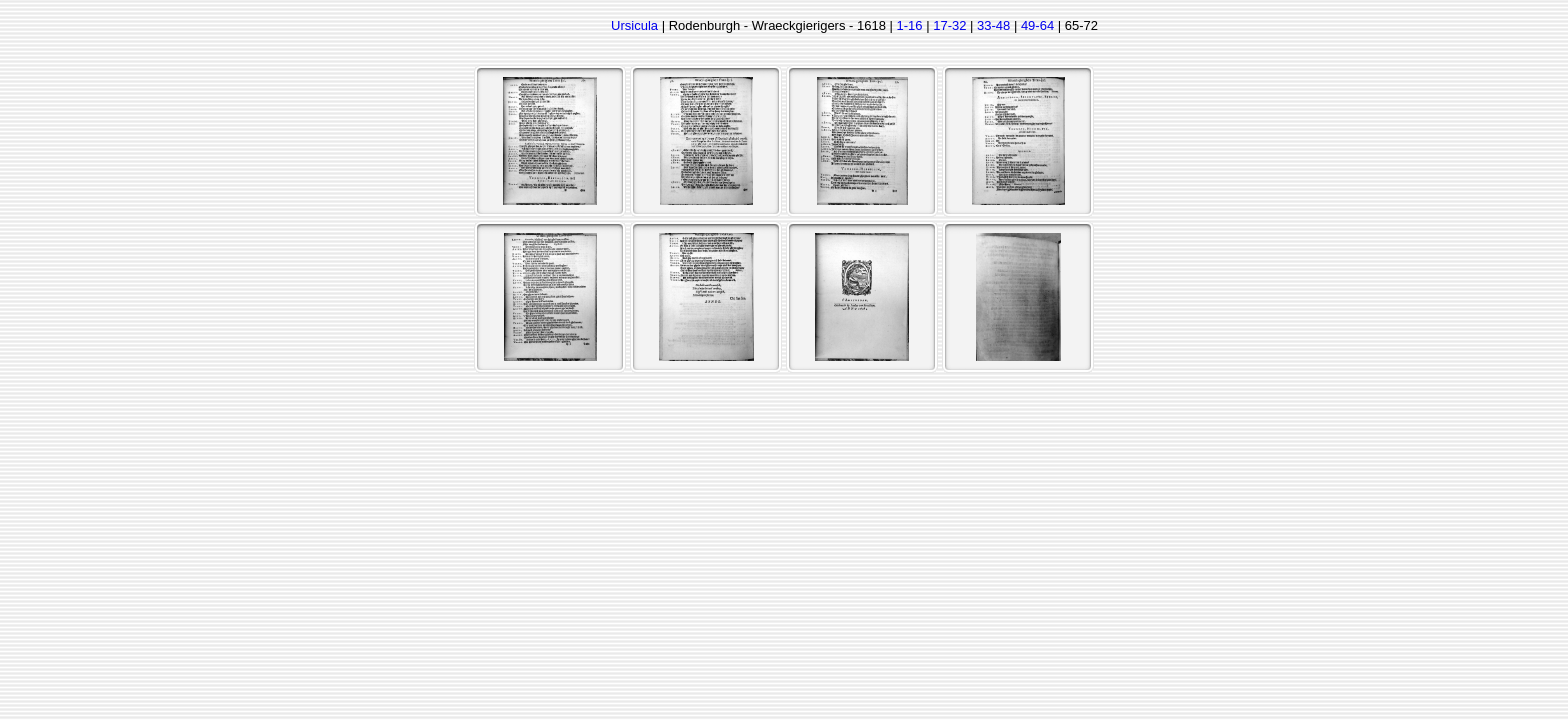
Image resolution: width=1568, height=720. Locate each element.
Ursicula (634, 25)
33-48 (993, 25)
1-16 (910, 25)
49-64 (1037, 25)
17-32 (949, 25)
